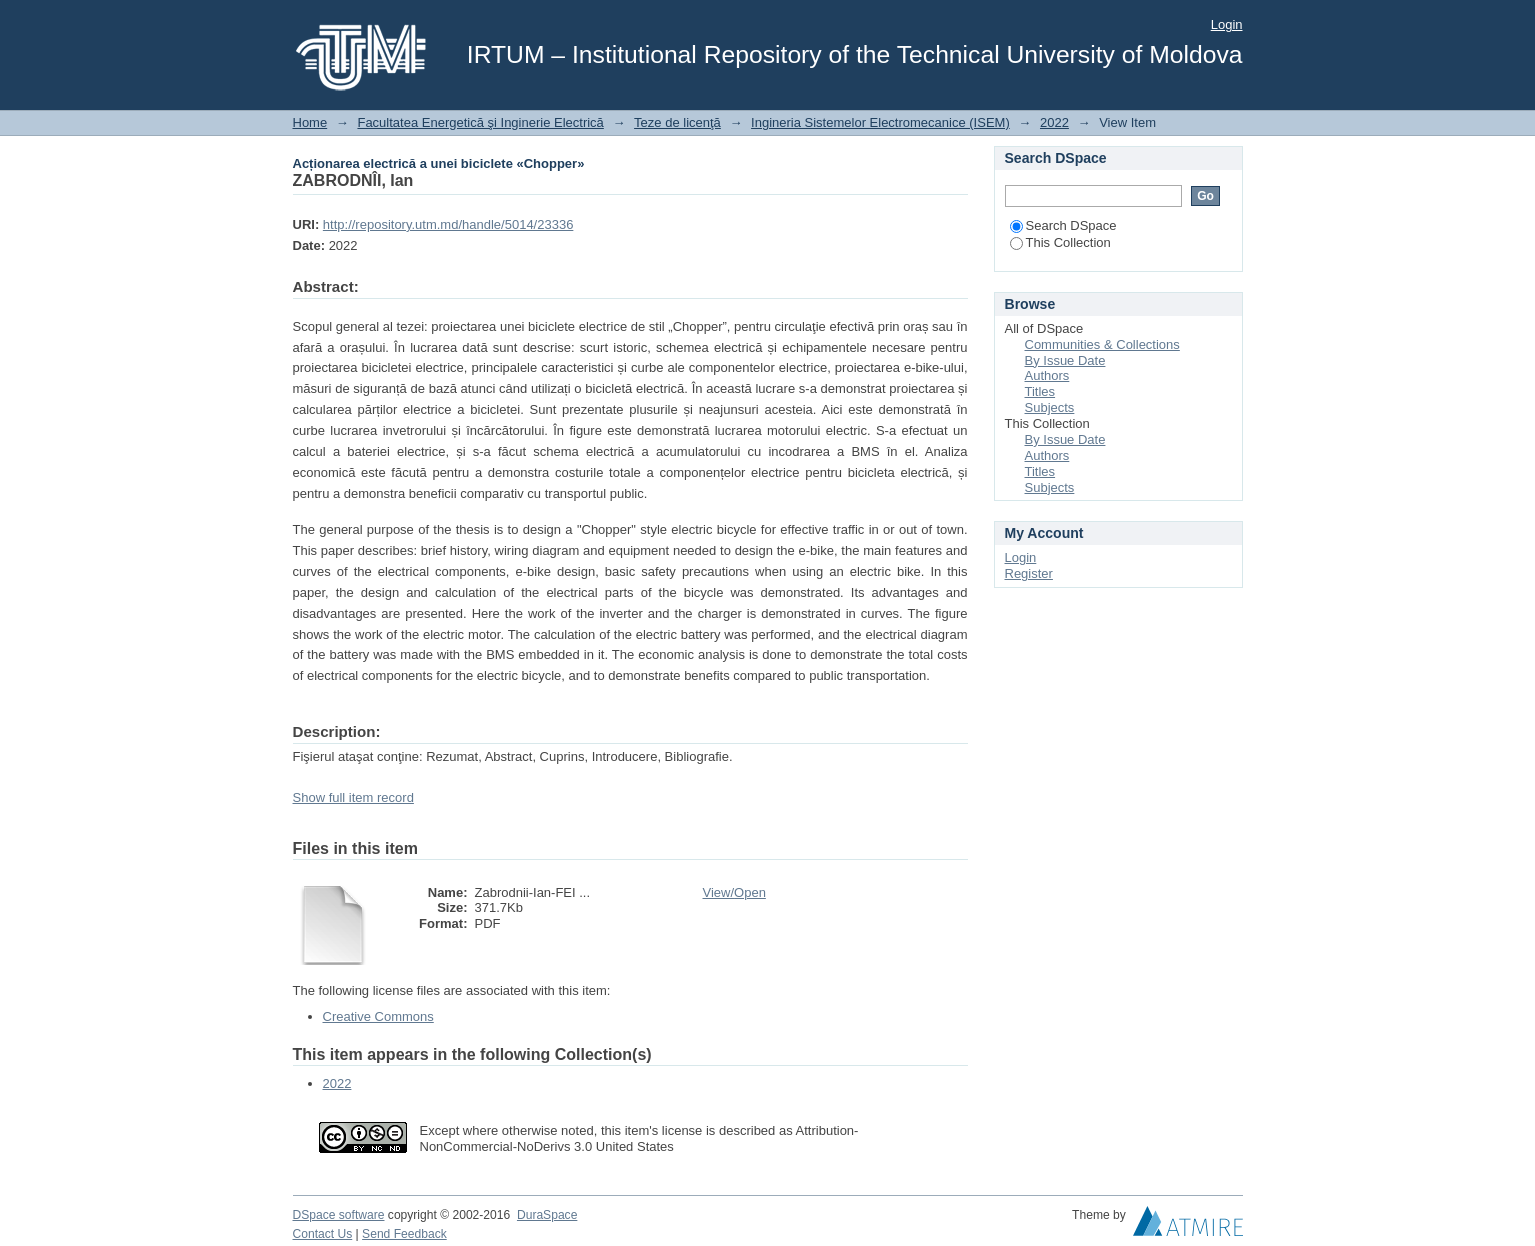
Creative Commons (378, 1016)
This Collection (1060, 242)
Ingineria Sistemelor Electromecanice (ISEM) (880, 122)
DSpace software (339, 1215)
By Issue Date (1065, 360)
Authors (1047, 375)
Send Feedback (404, 1234)
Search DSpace (1063, 225)
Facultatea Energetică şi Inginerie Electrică (480, 122)
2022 (1054, 122)
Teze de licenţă (677, 122)
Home (310, 122)
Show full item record (353, 797)
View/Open (734, 892)
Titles (1040, 391)
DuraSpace (547, 1215)
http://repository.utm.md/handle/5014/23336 (448, 224)
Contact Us (323, 1234)
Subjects (1050, 407)
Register (1029, 573)
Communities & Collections (1102, 344)
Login (1227, 24)
